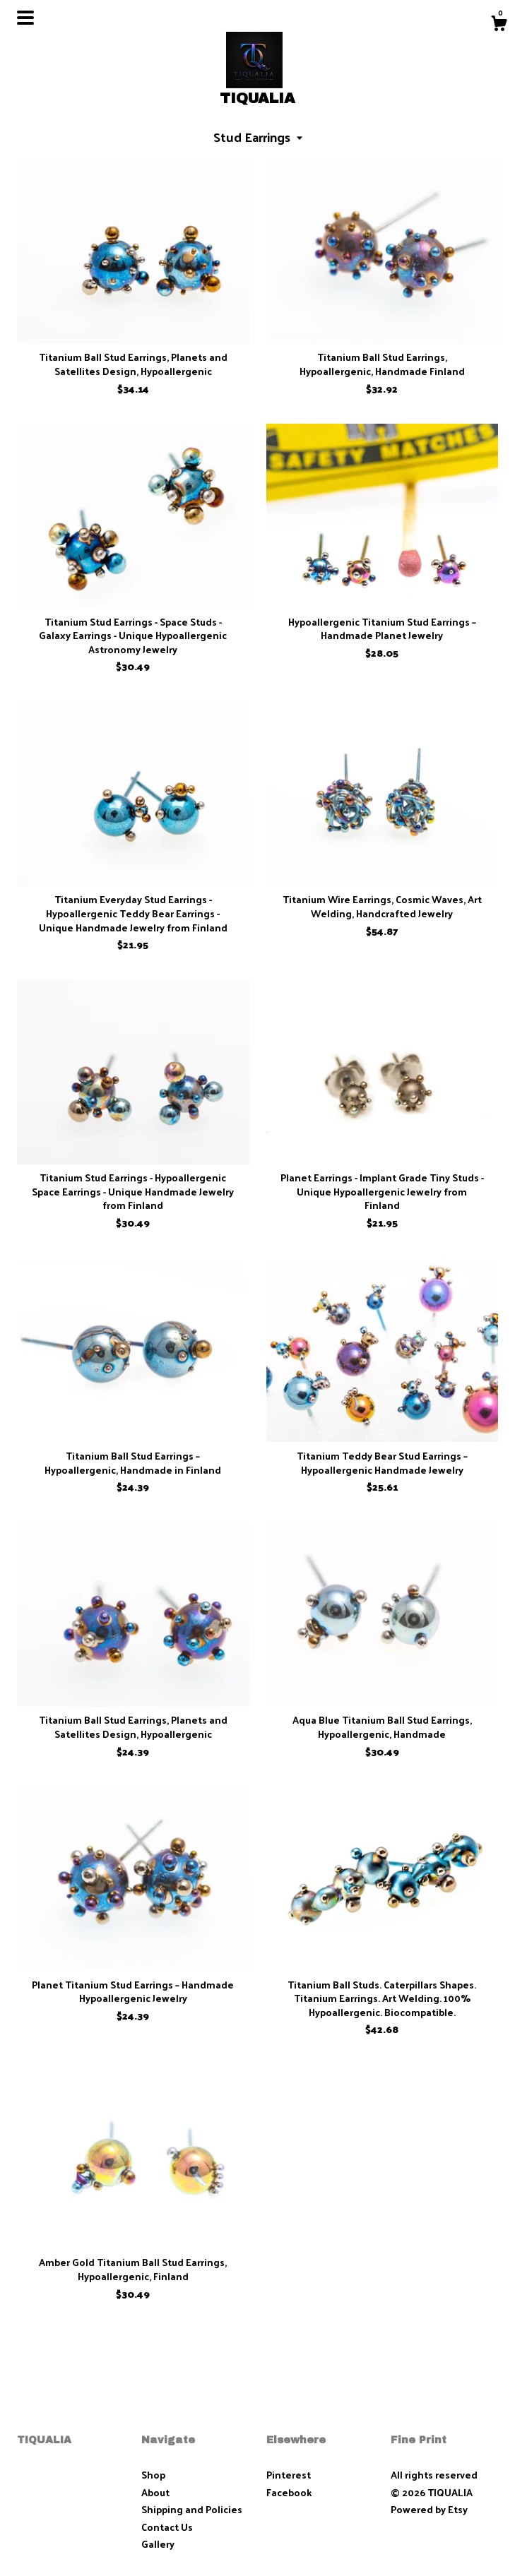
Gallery (157, 2544)
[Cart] (499, 25)
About (155, 2492)
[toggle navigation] (25, 18)
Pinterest (288, 2474)
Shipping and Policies (191, 2509)
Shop (153, 2474)
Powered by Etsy (429, 2509)
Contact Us (167, 2527)
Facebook (289, 2492)
